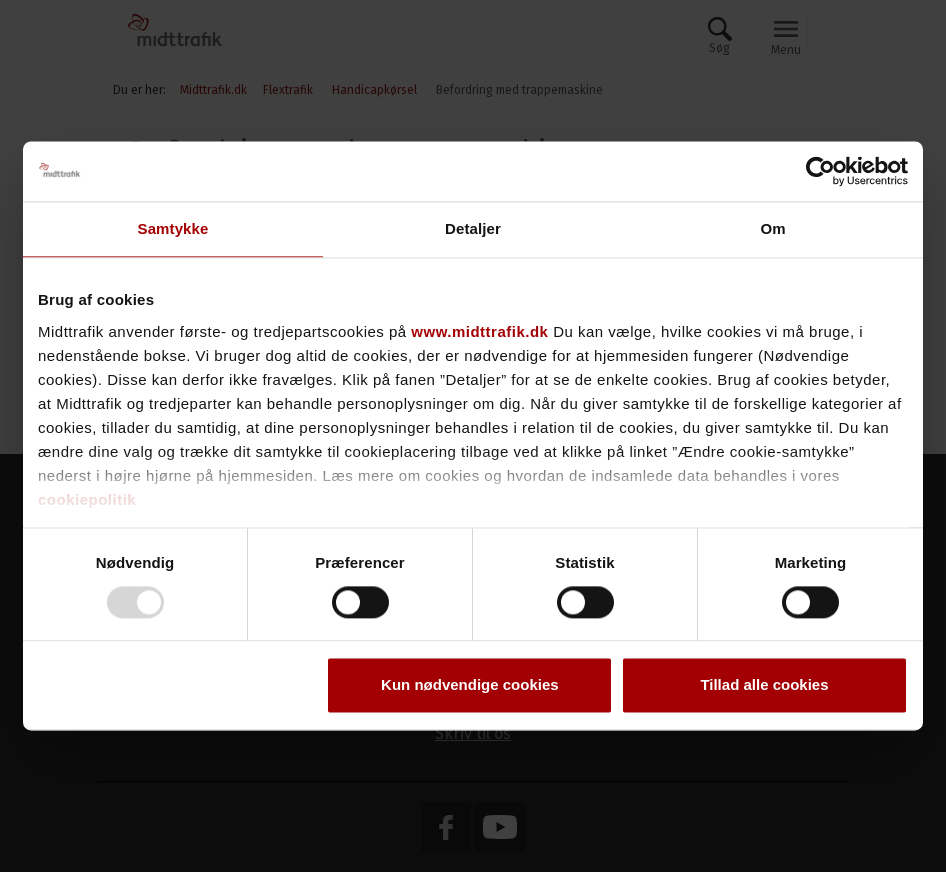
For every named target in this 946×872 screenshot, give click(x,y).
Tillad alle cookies (764, 685)
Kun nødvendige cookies (470, 685)
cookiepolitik (87, 499)
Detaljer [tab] (473, 228)
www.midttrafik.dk (479, 331)
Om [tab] (772, 228)
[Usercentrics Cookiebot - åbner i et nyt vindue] (820, 171)
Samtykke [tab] (173, 228)
